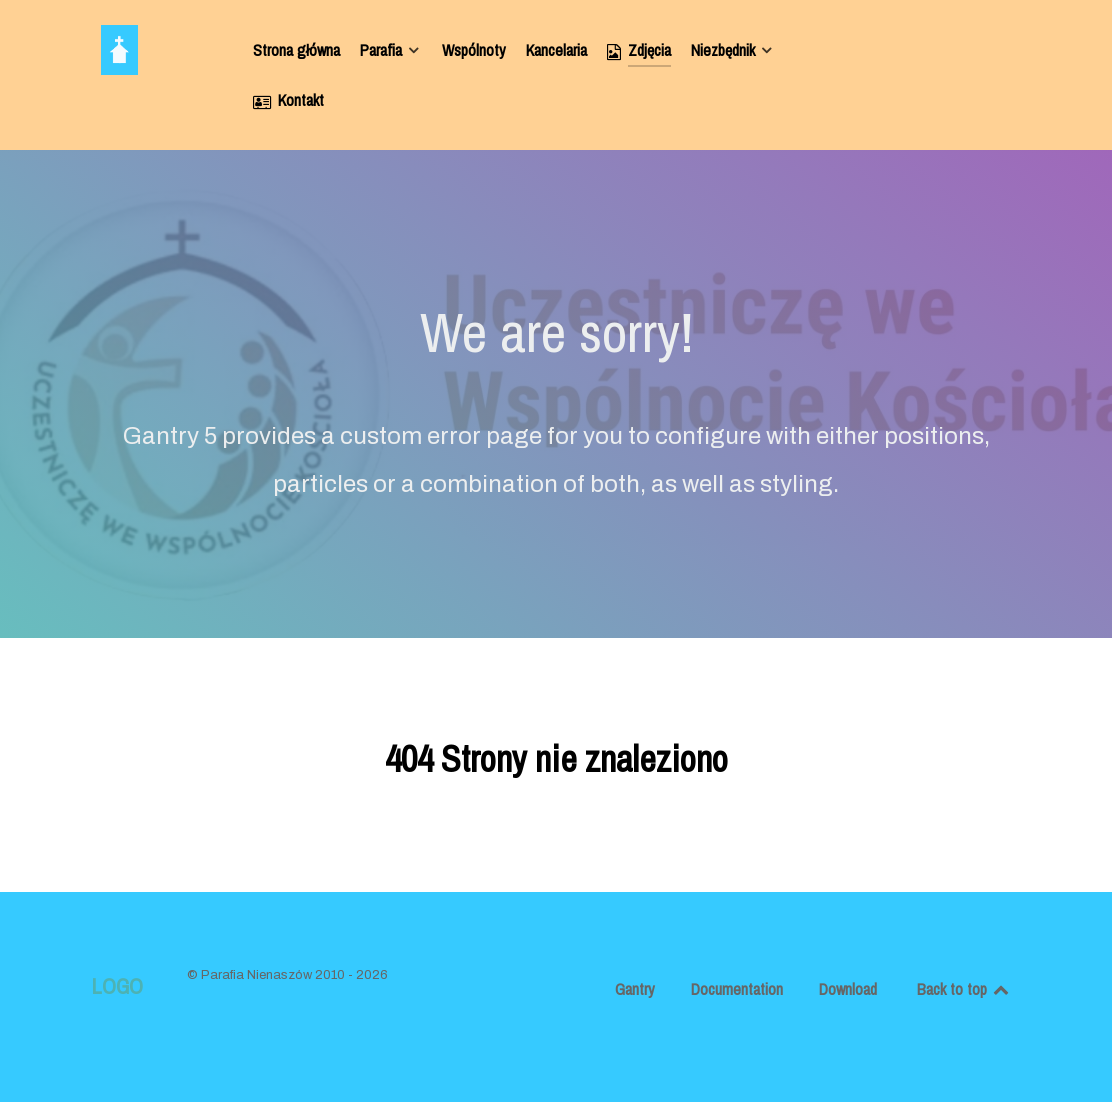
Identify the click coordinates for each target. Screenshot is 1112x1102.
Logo (117, 986)
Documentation (737, 989)
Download (848, 989)
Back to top (964, 989)
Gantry (635, 989)
